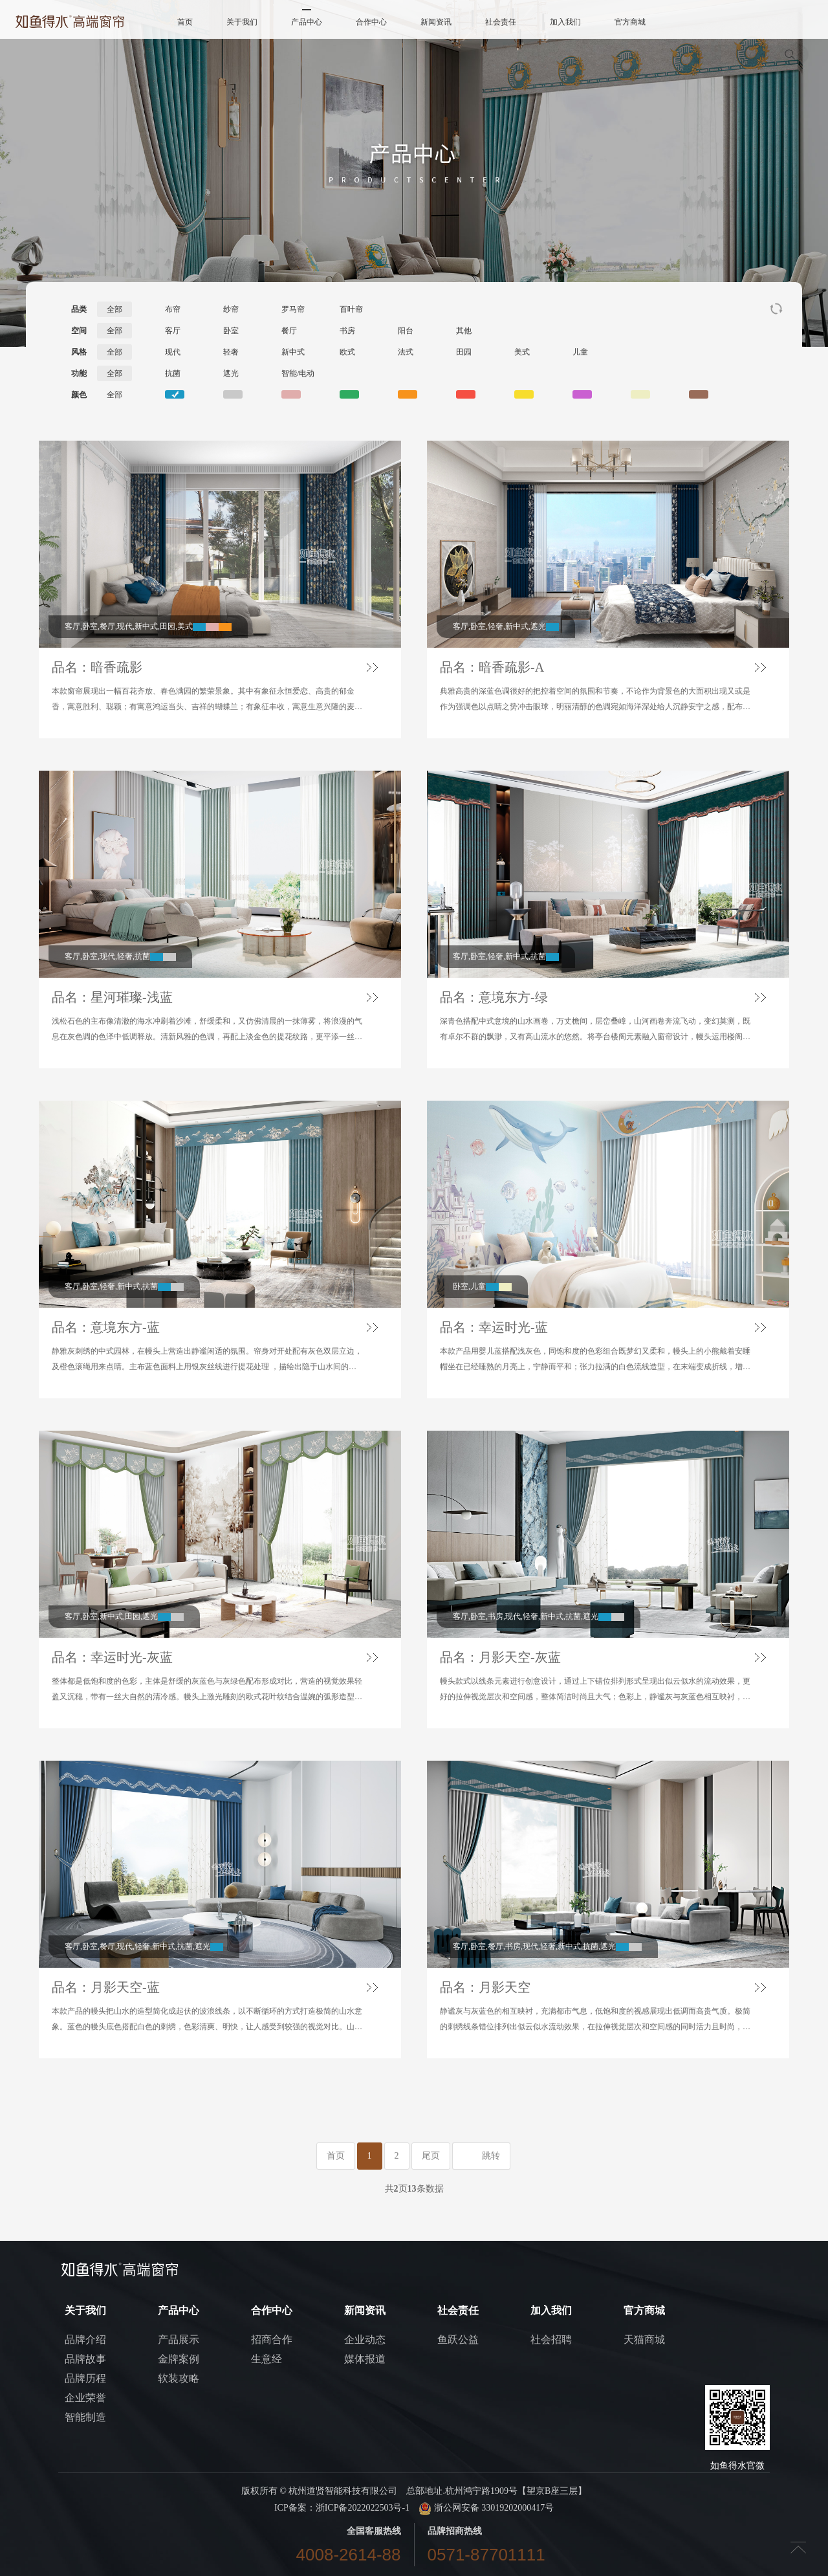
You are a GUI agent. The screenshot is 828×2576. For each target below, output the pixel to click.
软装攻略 (178, 2378)
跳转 (491, 2156)
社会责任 (500, 22)
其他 (464, 330)
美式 (522, 352)
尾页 (431, 2156)
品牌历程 (85, 2378)
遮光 (231, 373)
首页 (185, 22)
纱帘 (231, 309)
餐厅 (289, 330)
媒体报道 (365, 2358)
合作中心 (371, 22)
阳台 (405, 330)
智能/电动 (297, 373)
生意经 (266, 2358)
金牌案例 (178, 2358)
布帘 (172, 309)
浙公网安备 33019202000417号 (486, 2508)
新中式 (293, 352)
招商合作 (271, 2339)
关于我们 (241, 22)
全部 (114, 309)
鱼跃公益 (458, 2339)
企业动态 (365, 2339)
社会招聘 (551, 2339)
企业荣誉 (85, 2397)
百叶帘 (351, 309)
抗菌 (172, 373)
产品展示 (178, 2339)
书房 (347, 330)
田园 (464, 352)
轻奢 (231, 352)
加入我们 (565, 22)
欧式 (347, 352)
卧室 (231, 330)
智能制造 (85, 2417)
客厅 (172, 330)
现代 (172, 352)
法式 (405, 352)
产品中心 (306, 22)
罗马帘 (293, 309)
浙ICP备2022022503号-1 (362, 2508)
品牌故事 (85, 2358)
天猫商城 (644, 2339)
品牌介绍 (85, 2339)
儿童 (580, 352)
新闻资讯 (436, 22)
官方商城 (630, 22)
